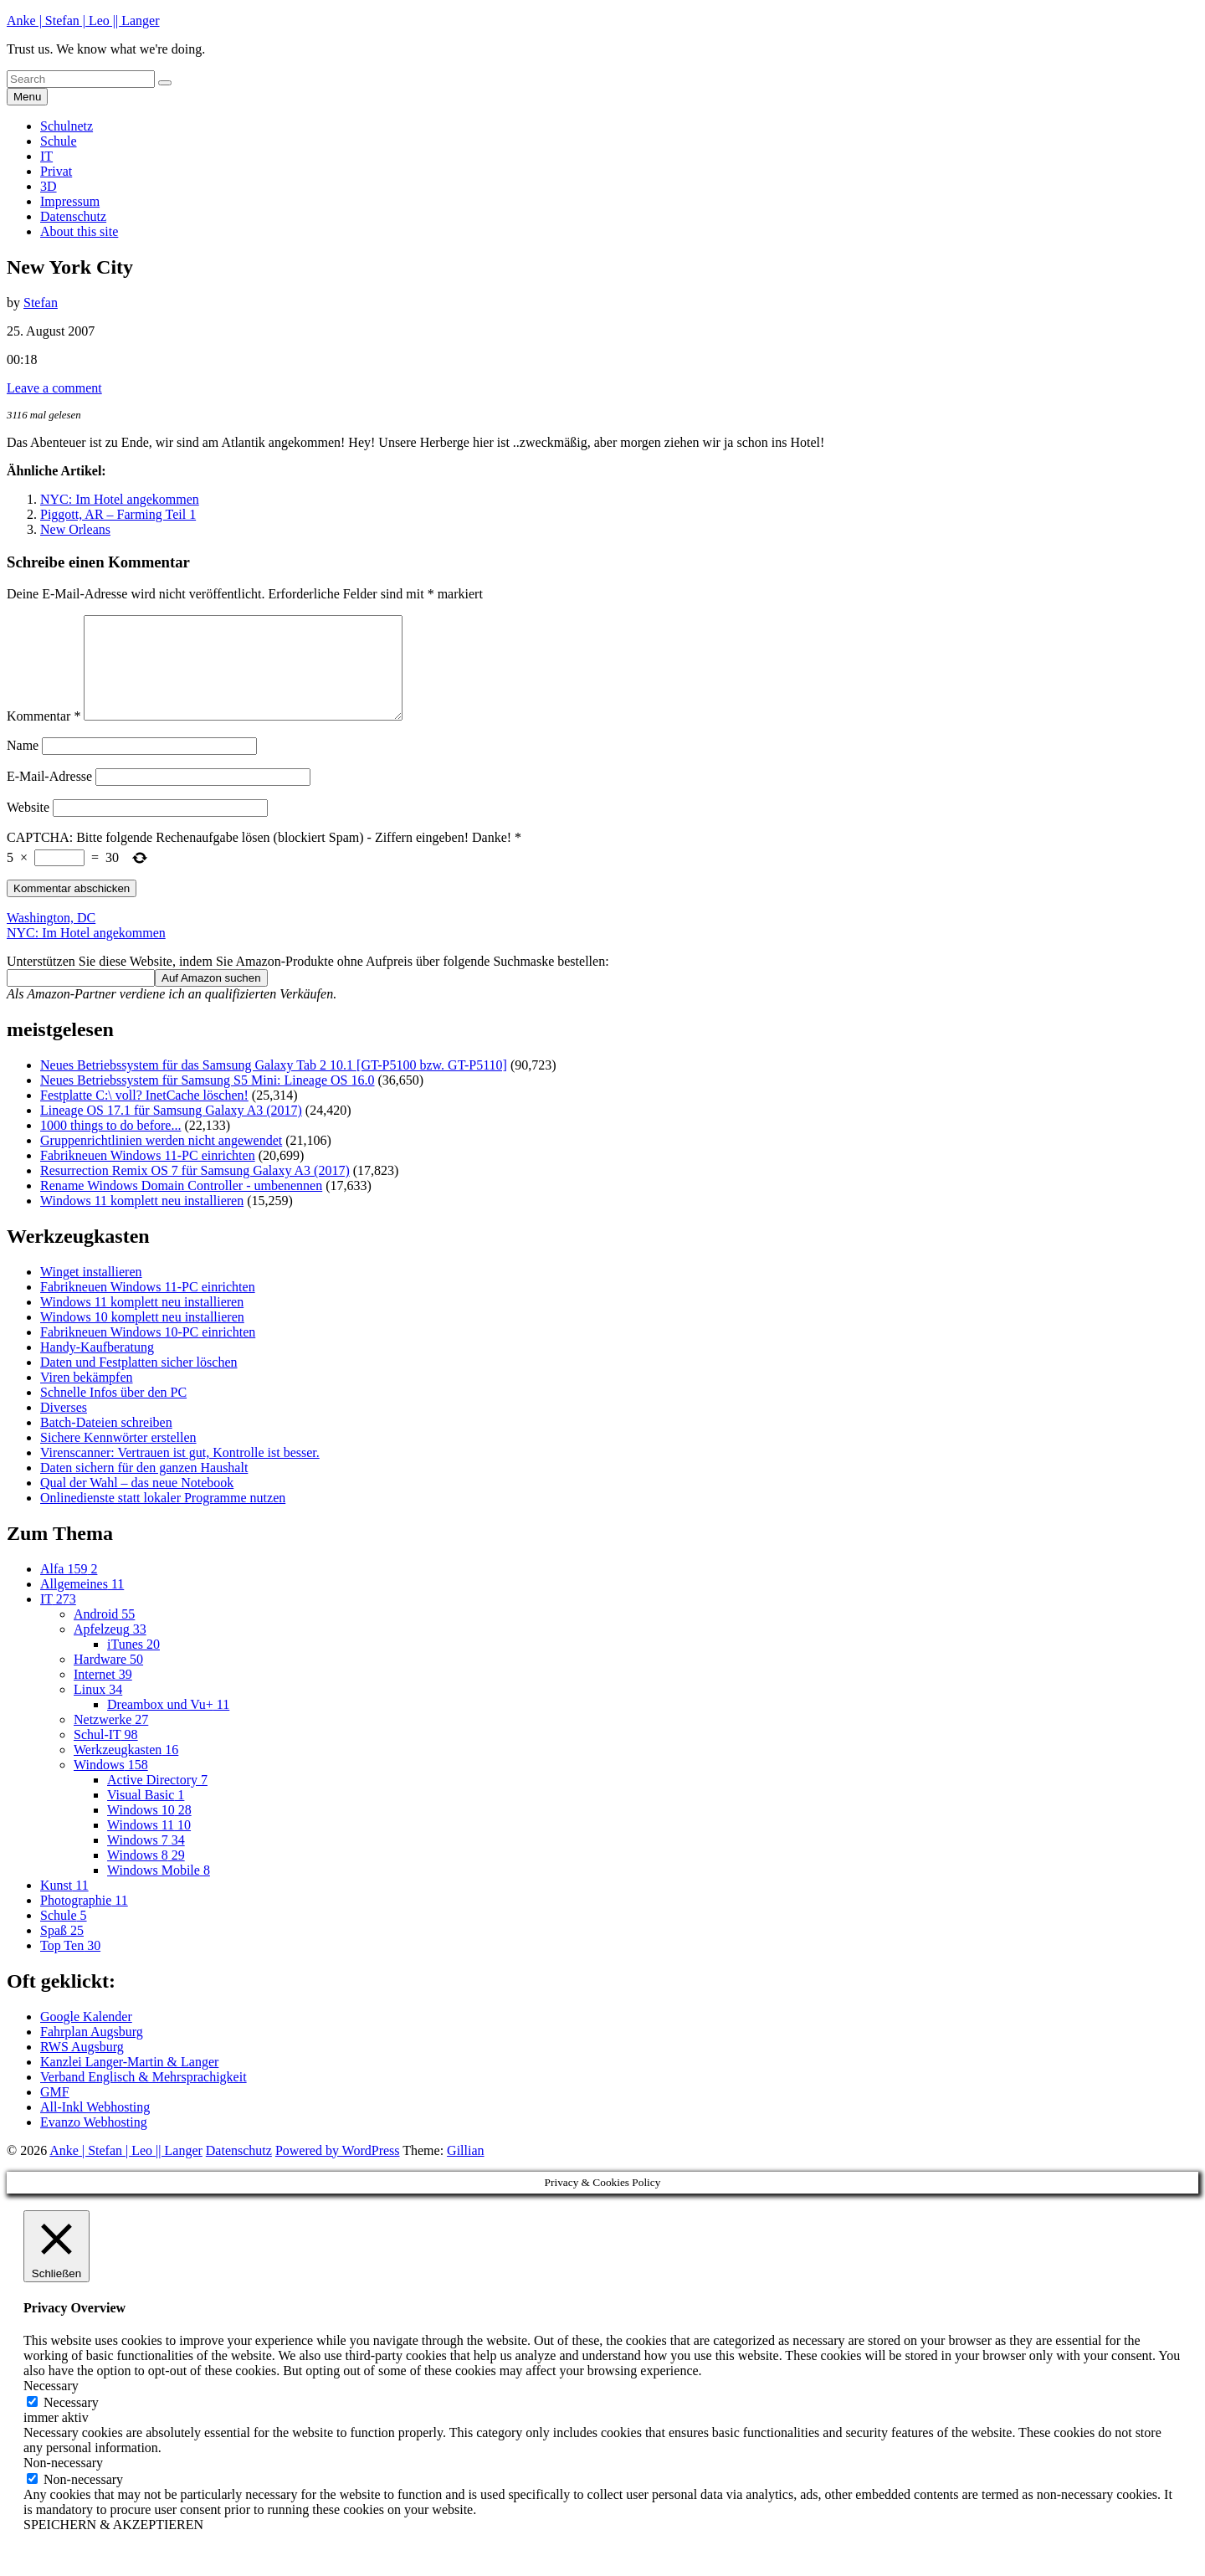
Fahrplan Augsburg (91, 2052)
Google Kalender (86, 2036)
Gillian (465, 2170)
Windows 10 (149, 1830)
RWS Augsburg (82, 2067)
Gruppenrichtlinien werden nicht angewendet (161, 1160)
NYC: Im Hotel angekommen (119, 499)
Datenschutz (73, 216)
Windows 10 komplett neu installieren (142, 1337)
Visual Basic (145, 1815)
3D (48, 186)
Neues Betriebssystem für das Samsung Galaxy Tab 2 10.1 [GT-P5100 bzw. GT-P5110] (273, 1085)
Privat (56, 171)
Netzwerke (111, 1739)
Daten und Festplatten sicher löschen (139, 1382)
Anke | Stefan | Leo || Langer (83, 20)
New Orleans (75, 529)
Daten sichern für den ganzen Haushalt (144, 1487)
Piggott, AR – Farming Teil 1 (118, 514)
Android (104, 1634)
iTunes (133, 1664)
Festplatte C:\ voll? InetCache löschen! (144, 1115)
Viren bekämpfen (86, 1397)
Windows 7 (146, 1860)
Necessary (71, 2422)
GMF (54, 2112)
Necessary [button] (51, 2406)
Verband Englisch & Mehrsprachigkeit (143, 2097)
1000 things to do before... (110, 1145)
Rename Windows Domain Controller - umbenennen (181, 1205)
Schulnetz (66, 126)
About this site (79, 231)
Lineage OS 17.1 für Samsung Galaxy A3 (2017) (171, 1130)
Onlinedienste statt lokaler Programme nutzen (162, 1518)
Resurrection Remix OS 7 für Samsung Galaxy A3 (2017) (195, 1190)
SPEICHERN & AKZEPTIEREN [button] (113, 2545)
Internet (103, 1694)
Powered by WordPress (337, 2170)
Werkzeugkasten (126, 1770)
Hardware (108, 1679)
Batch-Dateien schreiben (106, 1442)
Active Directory (157, 1800)
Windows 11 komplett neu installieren (142, 1221)
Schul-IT (106, 1754)
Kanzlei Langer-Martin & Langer (129, 2082)
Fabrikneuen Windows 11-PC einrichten (147, 1175)
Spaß (62, 1950)
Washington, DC (51, 938)
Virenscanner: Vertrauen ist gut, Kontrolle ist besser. (180, 1472)
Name (22, 765)
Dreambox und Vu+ (168, 1724)
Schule (58, 141)
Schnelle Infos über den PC (113, 1412)
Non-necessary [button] (63, 2483)
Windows (111, 1785)
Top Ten (70, 1965)
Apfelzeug (110, 1649)
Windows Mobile (158, 1890)
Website (28, 827)
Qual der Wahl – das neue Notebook (136, 1503)
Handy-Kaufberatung (97, 1367)
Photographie (84, 1920)
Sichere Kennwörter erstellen (118, 1457)
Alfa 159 (68, 1589)
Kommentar (43, 736)
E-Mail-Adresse (49, 796)
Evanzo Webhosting (93, 2142)
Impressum (70, 201)
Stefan (40, 302)
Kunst (64, 1905)
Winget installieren (91, 1292)
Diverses (63, 1427)
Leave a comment (54, 388)
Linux (98, 1709)
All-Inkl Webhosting (95, 2127)
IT (46, 156)
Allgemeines (82, 1604)
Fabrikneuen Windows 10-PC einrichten (147, 1352)
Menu (27, 96)
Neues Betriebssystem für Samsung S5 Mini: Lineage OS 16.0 (207, 1100)
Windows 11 (149, 1845)
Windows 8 (146, 1875)
